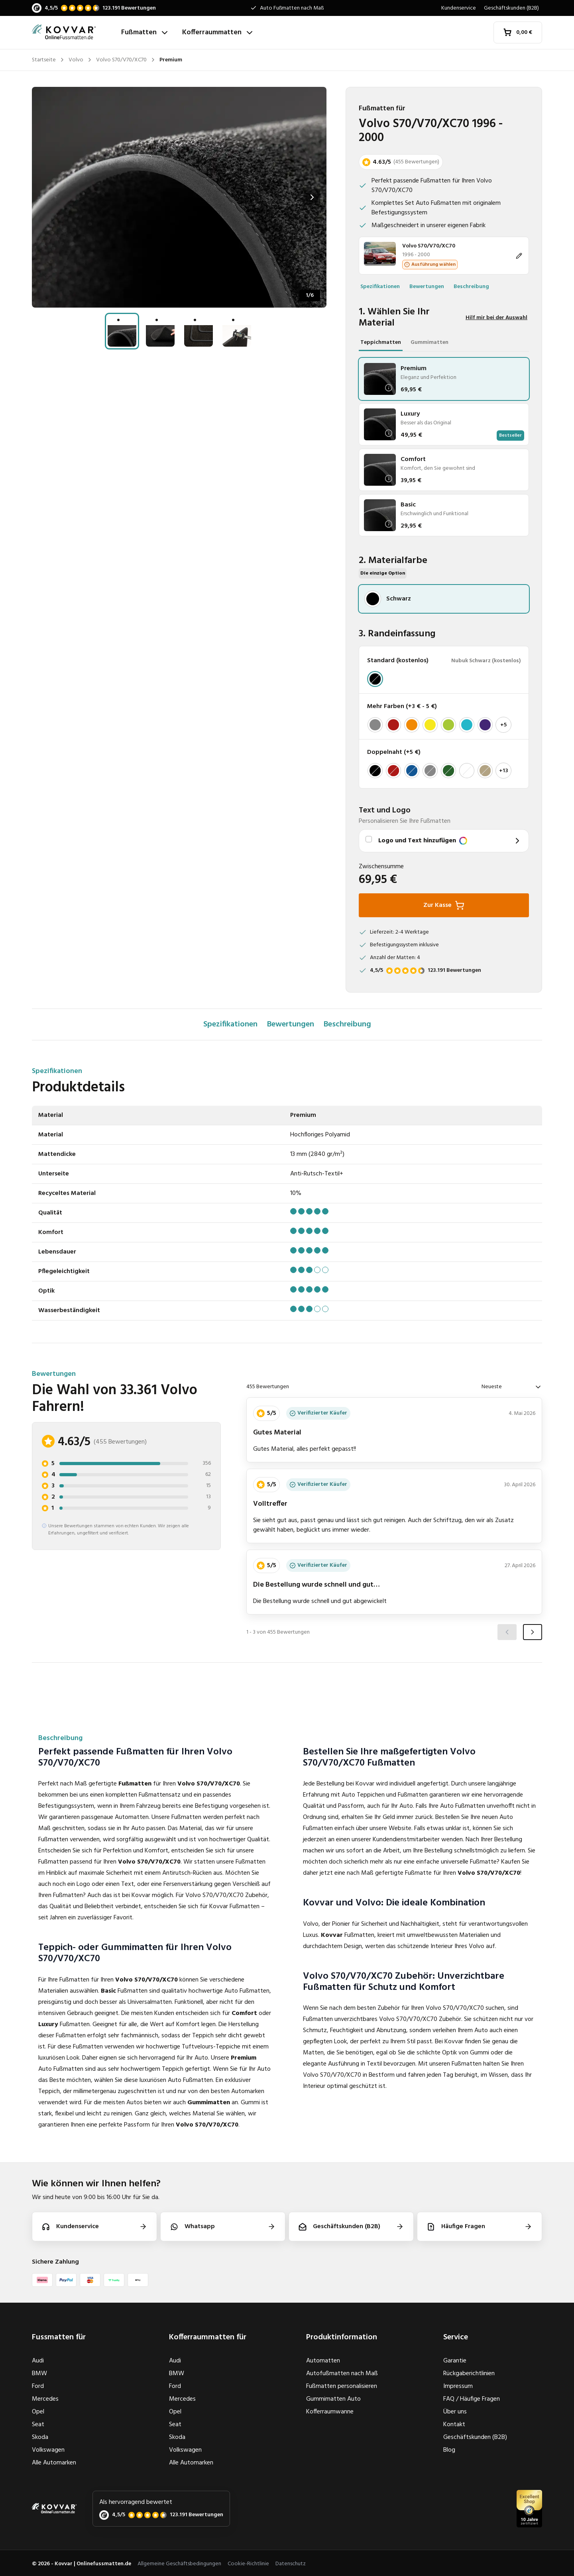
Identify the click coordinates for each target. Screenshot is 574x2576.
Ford (38, 2386)
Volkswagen (48, 2450)
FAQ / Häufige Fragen (471, 2399)
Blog (449, 2450)
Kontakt (454, 2424)
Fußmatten (145, 32)
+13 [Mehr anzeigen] (503, 770)
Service (455, 2337)
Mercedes (45, 2399)
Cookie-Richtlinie (248, 2563)
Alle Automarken (54, 2463)
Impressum (458, 2386)
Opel (38, 2412)
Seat (38, 2424)
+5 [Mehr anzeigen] (503, 725)
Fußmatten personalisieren (341, 2386)
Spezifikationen (380, 286)
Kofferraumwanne (330, 2412)
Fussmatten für (59, 2337)
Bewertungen (426, 286)
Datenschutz (290, 2563)
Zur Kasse (443, 905)
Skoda (40, 2437)
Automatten (323, 2361)
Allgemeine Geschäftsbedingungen (179, 2563)
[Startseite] (73, 32)
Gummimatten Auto (333, 2399)
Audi (38, 2361)
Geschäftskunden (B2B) (511, 8)
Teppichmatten (380, 342)
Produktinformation (341, 2337)
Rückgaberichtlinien (469, 2373)
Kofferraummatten (218, 32)
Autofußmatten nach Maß (342, 2373)
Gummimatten (429, 342)
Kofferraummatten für (207, 2337)
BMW (39, 2373)
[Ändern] (444, 256)
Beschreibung (471, 286)
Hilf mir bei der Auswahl (496, 317)
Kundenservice (458, 8)
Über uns (455, 2412)
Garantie (454, 2361)
